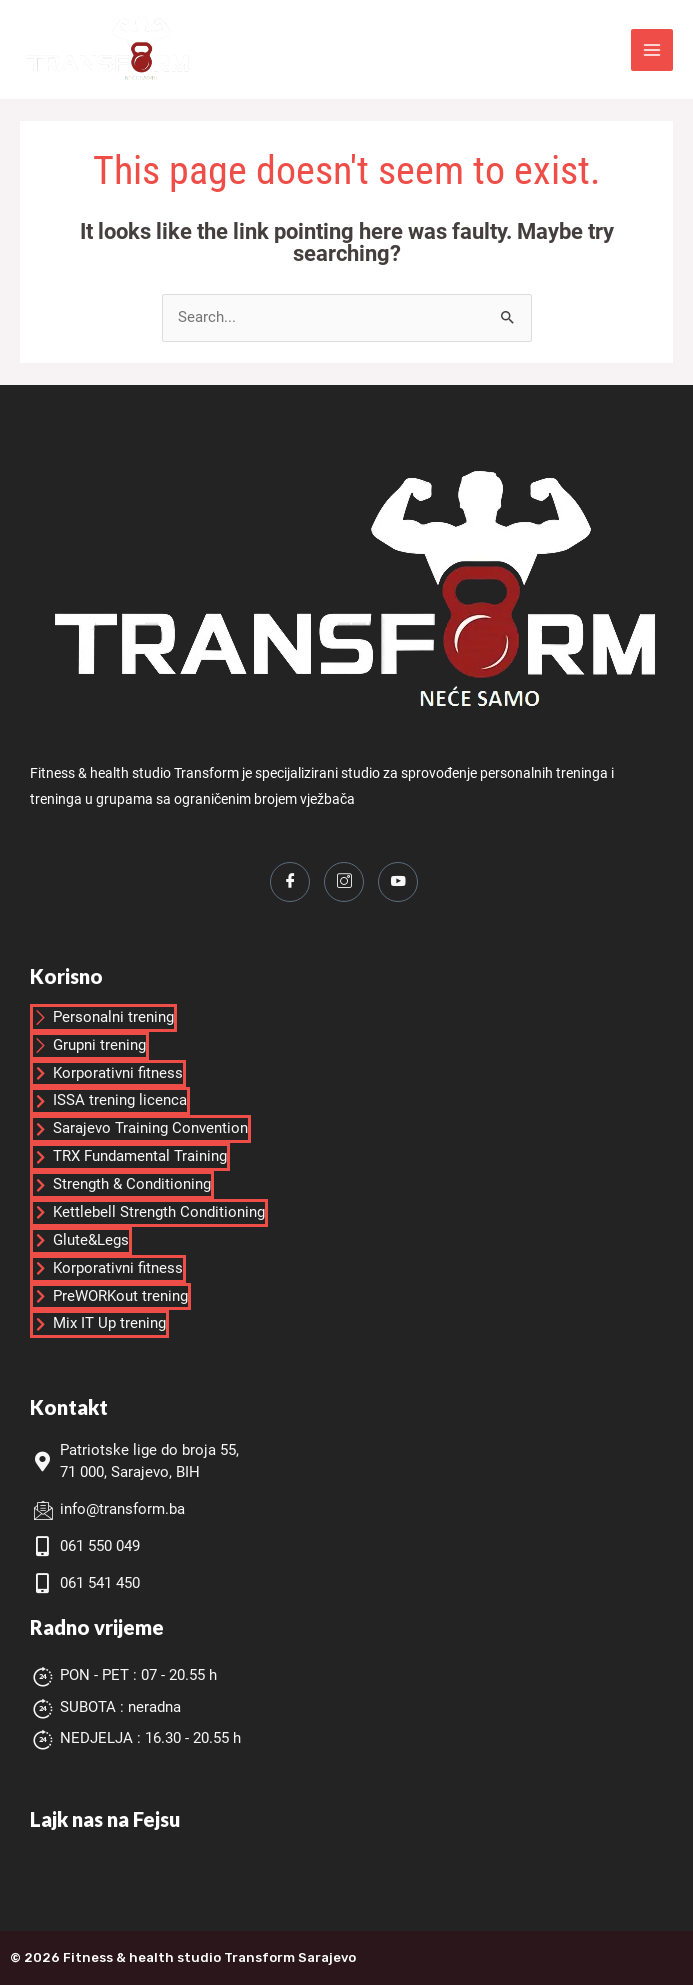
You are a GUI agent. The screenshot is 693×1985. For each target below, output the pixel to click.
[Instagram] (344, 882)
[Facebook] (290, 882)
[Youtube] (398, 882)
